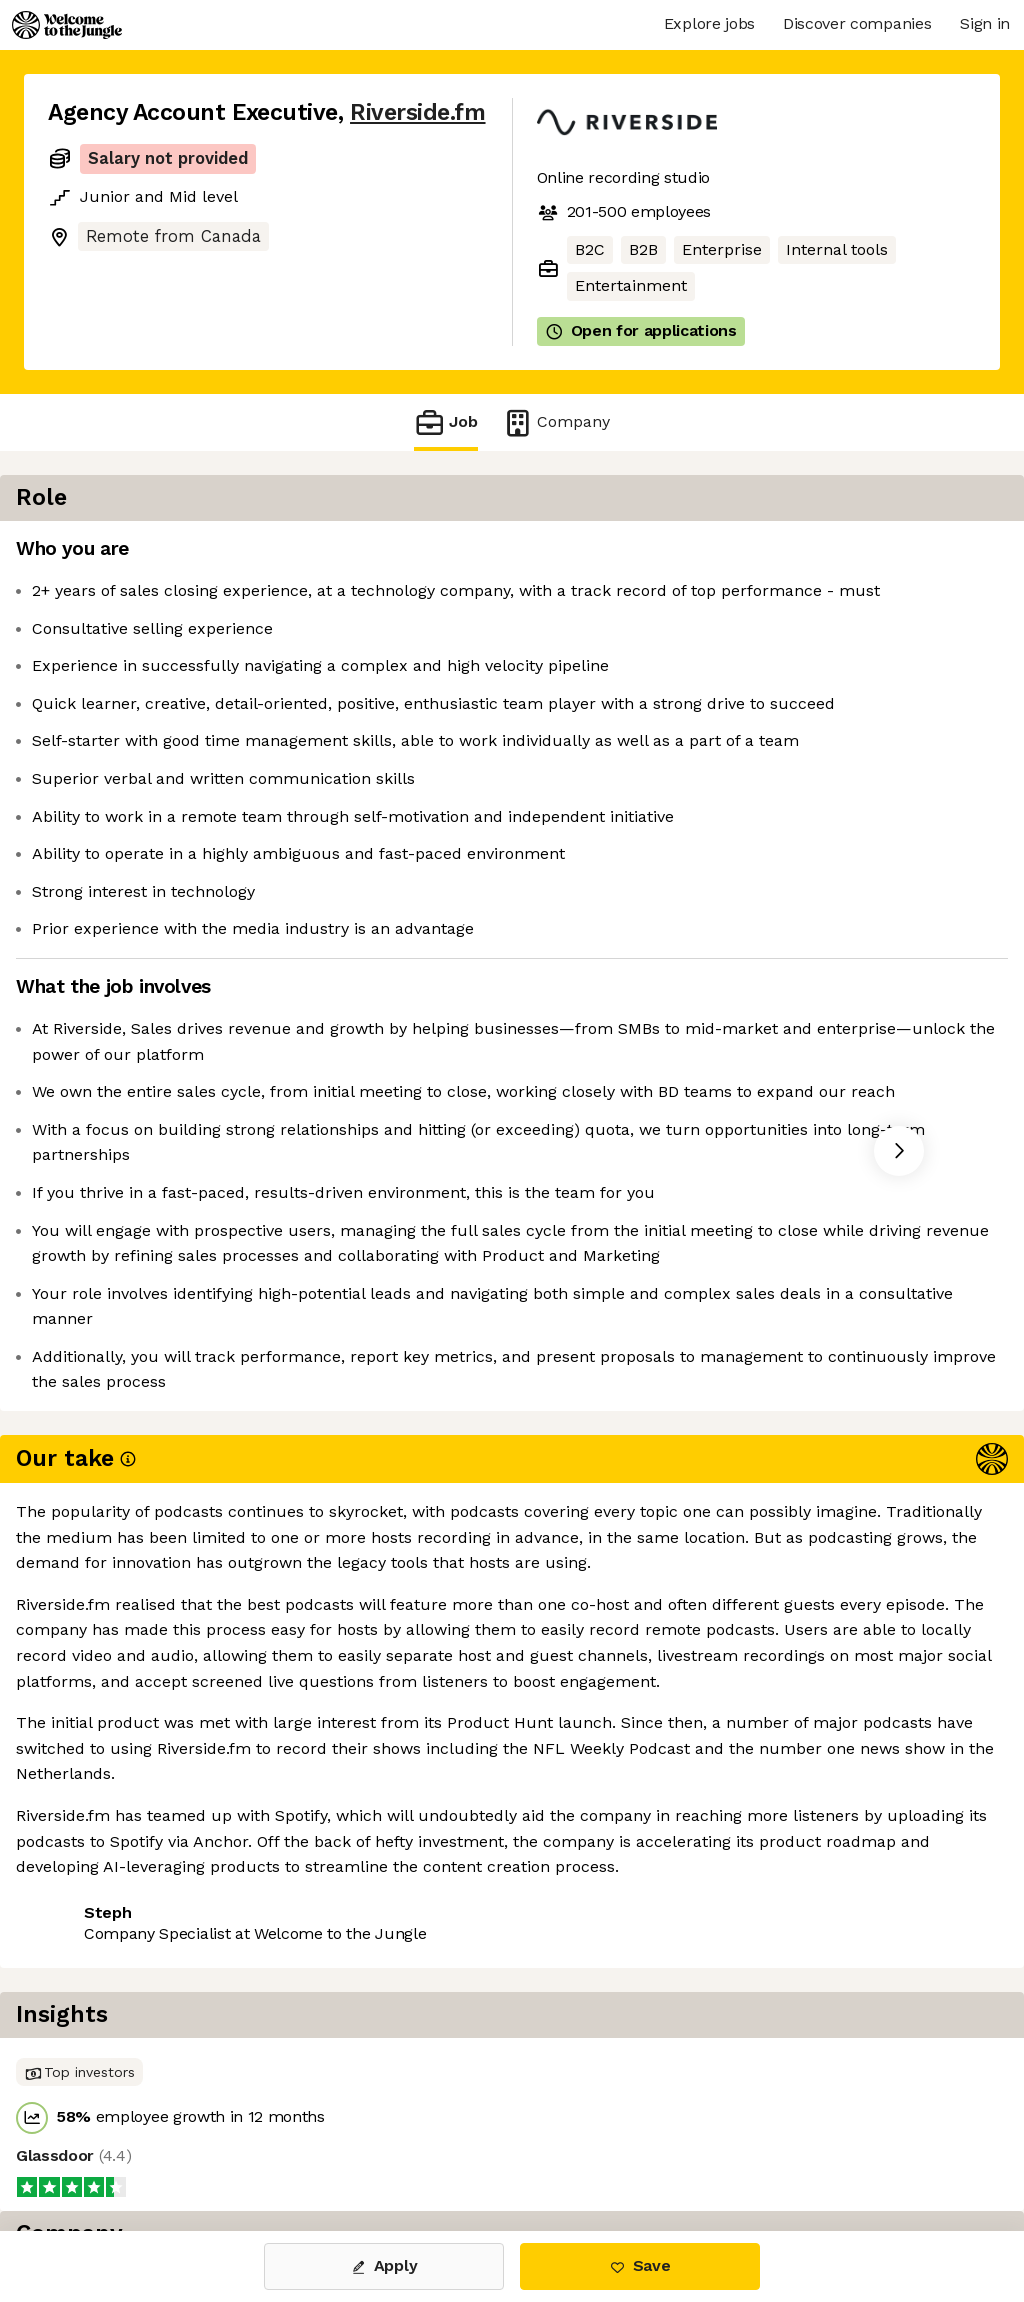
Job (446, 422)
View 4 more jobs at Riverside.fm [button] (315, 1870)
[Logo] (67, 25)
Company (556, 422)
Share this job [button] (103, 1870)
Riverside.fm (417, 112)
